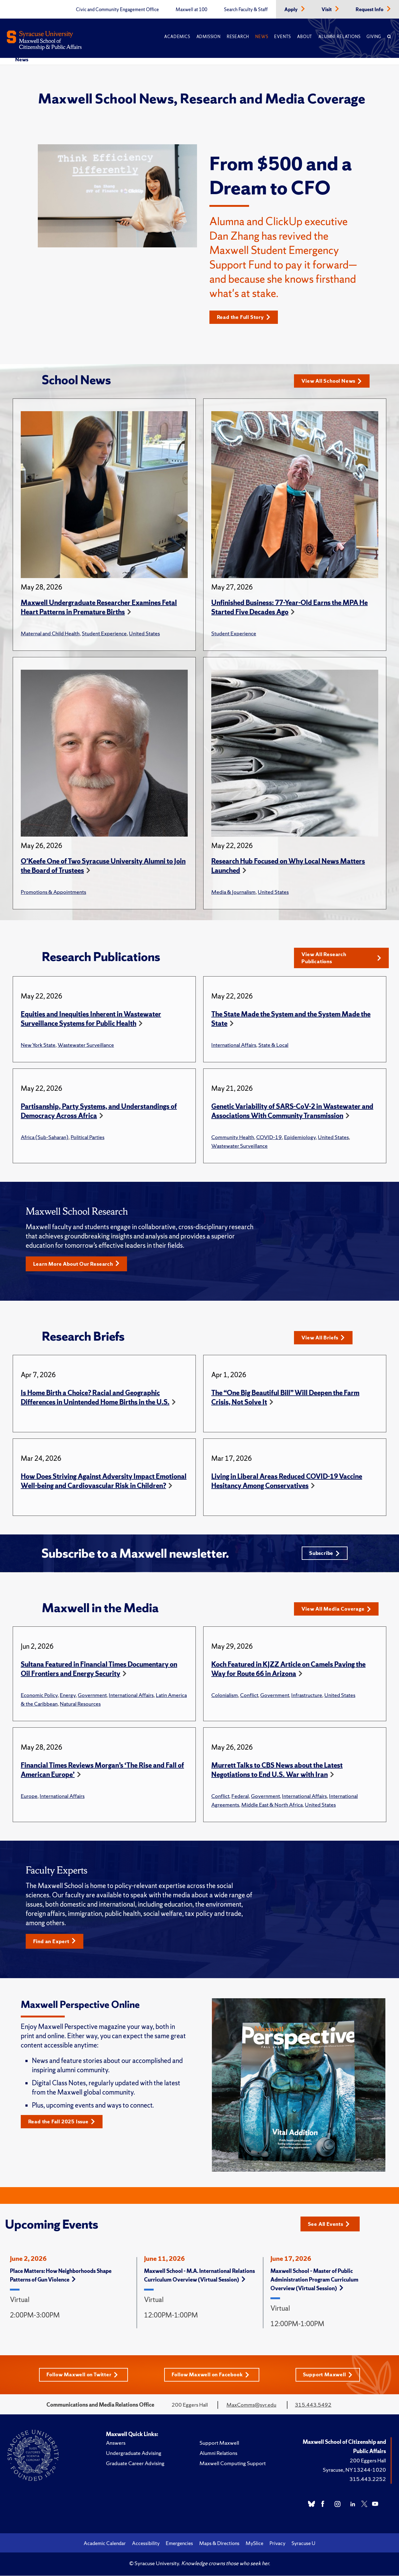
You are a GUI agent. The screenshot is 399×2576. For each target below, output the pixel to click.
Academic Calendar (105, 2546)
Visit (327, 10)
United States (144, 633)
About (304, 36)
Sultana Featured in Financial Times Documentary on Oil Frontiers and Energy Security (99, 1672)
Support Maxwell (330, 2378)
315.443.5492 (313, 2408)
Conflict (249, 1697)
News (261, 36)
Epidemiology (300, 1138)
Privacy (277, 2546)
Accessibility (146, 2546)
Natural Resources (80, 1706)
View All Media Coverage (338, 1611)
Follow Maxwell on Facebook (211, 2378)
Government (92, 1697)
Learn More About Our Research (79, 1264)
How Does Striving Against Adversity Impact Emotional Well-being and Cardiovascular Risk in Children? (103, 1482)
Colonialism (224, 1697)
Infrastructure (306, 1697)
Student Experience (104, 633)
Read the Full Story (245, 317)
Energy (68, 1697)
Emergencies (179, 2546)
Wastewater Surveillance (86, 1045)
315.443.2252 (367, 2482)
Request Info (370, 10)
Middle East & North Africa (272, 1807)
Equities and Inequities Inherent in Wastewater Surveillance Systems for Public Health (91, 1020)
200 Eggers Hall (368, 2463)
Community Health (232, 1138)
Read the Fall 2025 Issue (64, 2125)
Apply (291, 10)
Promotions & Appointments (53, 892)
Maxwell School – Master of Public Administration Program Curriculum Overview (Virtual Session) (314, 2283)
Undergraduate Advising (133, 2456)
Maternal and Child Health (50, 633)
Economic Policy (39, 1697)
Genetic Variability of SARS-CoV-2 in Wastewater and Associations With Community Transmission (292, 1112)
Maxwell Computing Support (233, 2466)
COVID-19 (269, 1138)
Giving (373, 36)
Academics (177, 36)
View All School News (334, 381)
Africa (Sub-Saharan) (44, 1138)
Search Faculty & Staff (246, 10)
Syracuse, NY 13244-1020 (354, 2473)
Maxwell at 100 (191, 10)
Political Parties (87, 1138)
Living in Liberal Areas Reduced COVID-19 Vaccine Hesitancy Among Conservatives (286, 1482)
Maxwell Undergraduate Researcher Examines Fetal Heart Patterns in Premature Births (99, 607)
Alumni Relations (339, 36)
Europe (29, 1798)
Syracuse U (303, 2546)
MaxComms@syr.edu (251, 2408)
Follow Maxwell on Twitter (81, 2378)
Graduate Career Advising (135, 2466)
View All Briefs (325, 1338)
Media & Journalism (233, 892)
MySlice (254, 2546)
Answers (115, 2446)
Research (238, 36)
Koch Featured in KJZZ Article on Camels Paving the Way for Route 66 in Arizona (288, 1672)
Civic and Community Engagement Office (117, 10)
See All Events (331, 2226)
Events (282, 36)
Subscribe (323, 1555)
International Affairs (233, 1045)
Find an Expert (56, 1944)
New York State (38, 1045)
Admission (208, 36)
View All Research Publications (341, 958)
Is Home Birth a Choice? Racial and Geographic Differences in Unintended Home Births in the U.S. (95, 1399)
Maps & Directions (219, 2546)
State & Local (273, 1045)
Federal (240, 1798)
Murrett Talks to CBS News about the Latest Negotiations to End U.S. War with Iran (277, 1773)
